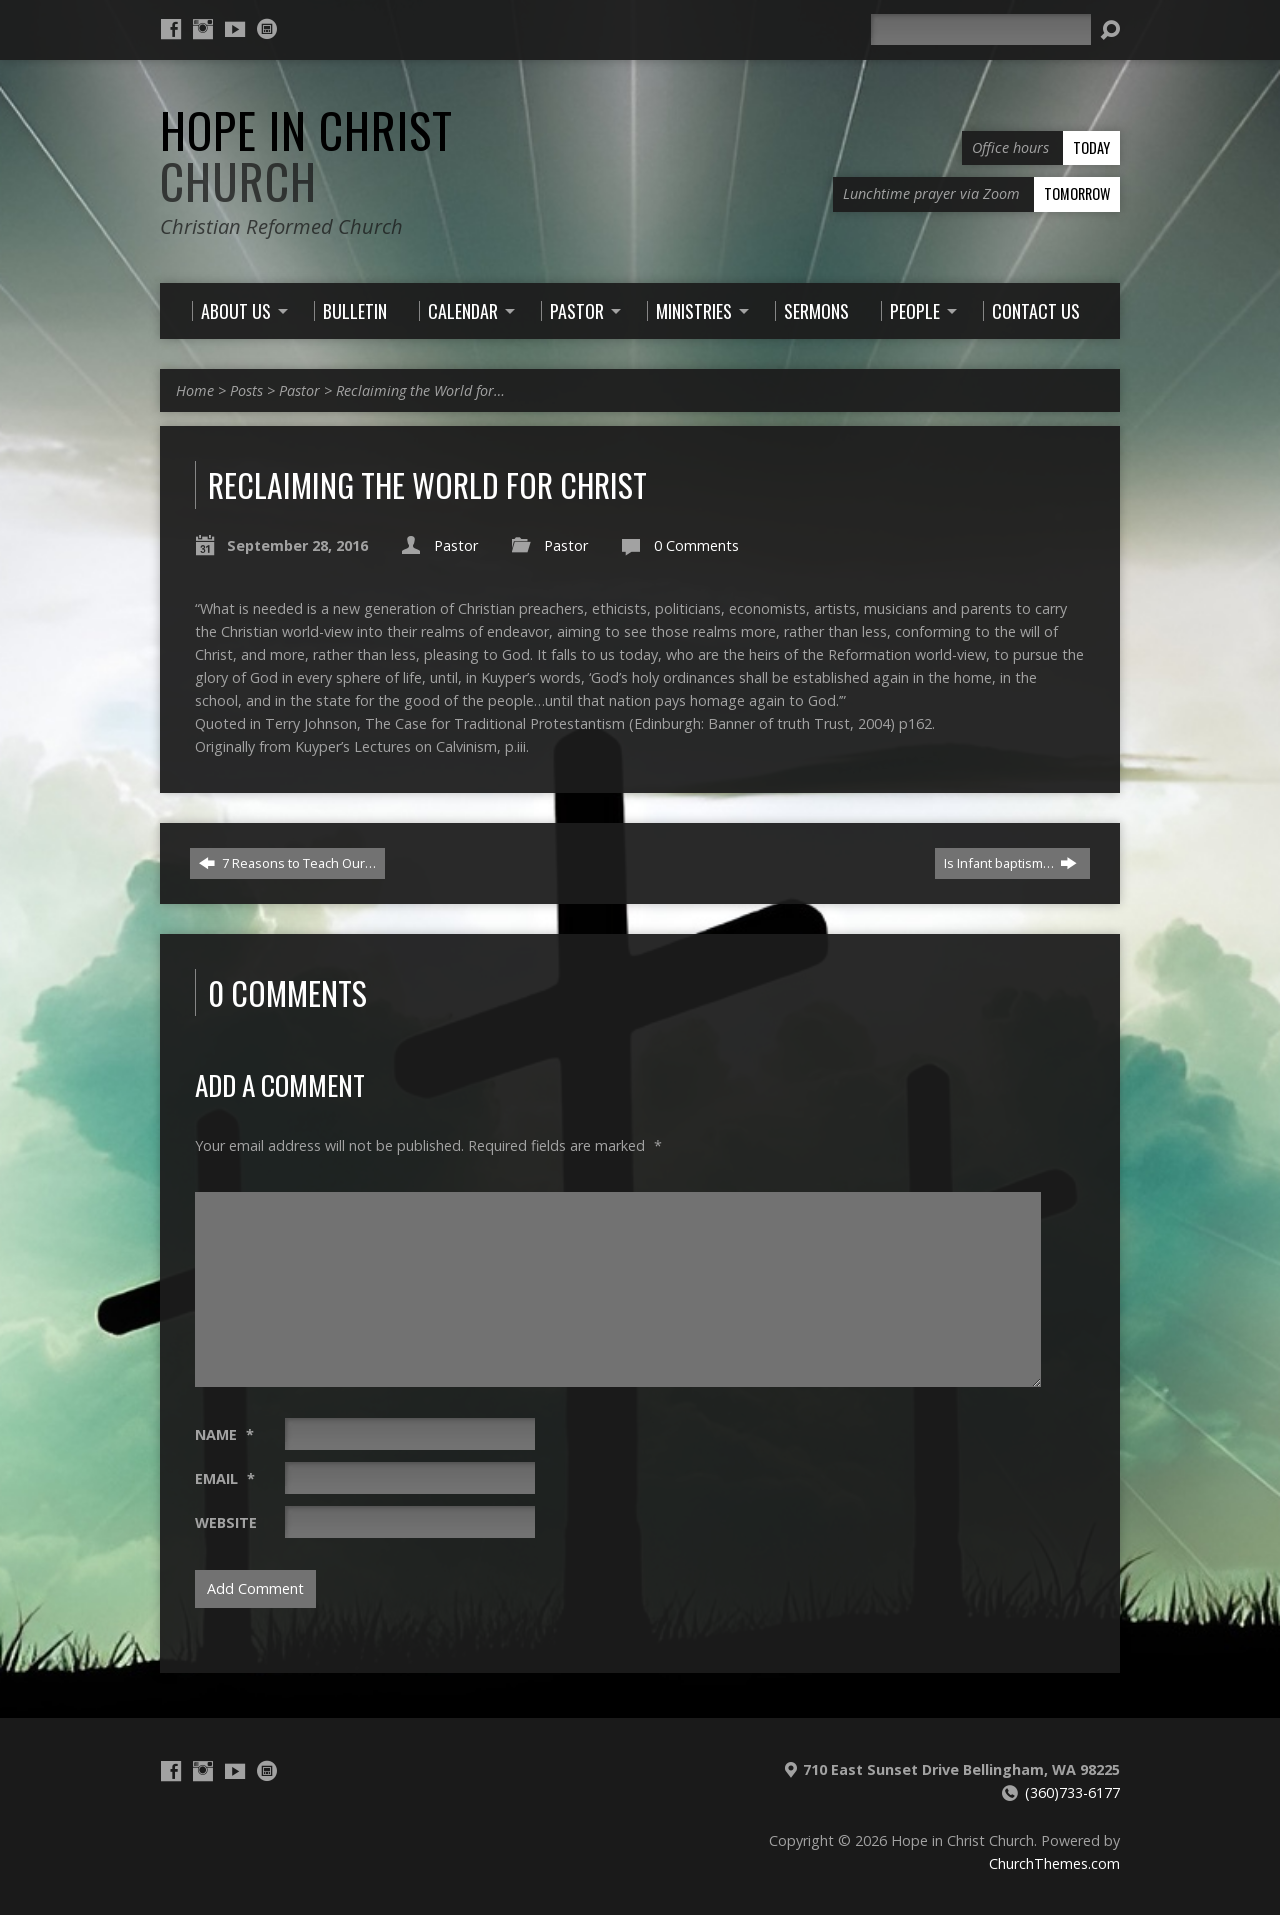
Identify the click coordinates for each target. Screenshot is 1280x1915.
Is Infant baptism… (1010, 863)
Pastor (299, 390)
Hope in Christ (306, 155)
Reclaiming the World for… (420, 390)
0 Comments (696, 545)
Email (225, 1478)
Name (224, 1434)
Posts (246, 390)
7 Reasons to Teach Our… (287, 863)
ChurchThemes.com (1054, 1863)
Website (226, 1522)
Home (195, 390)
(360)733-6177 (1072, 1792)
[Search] (981, 29)
